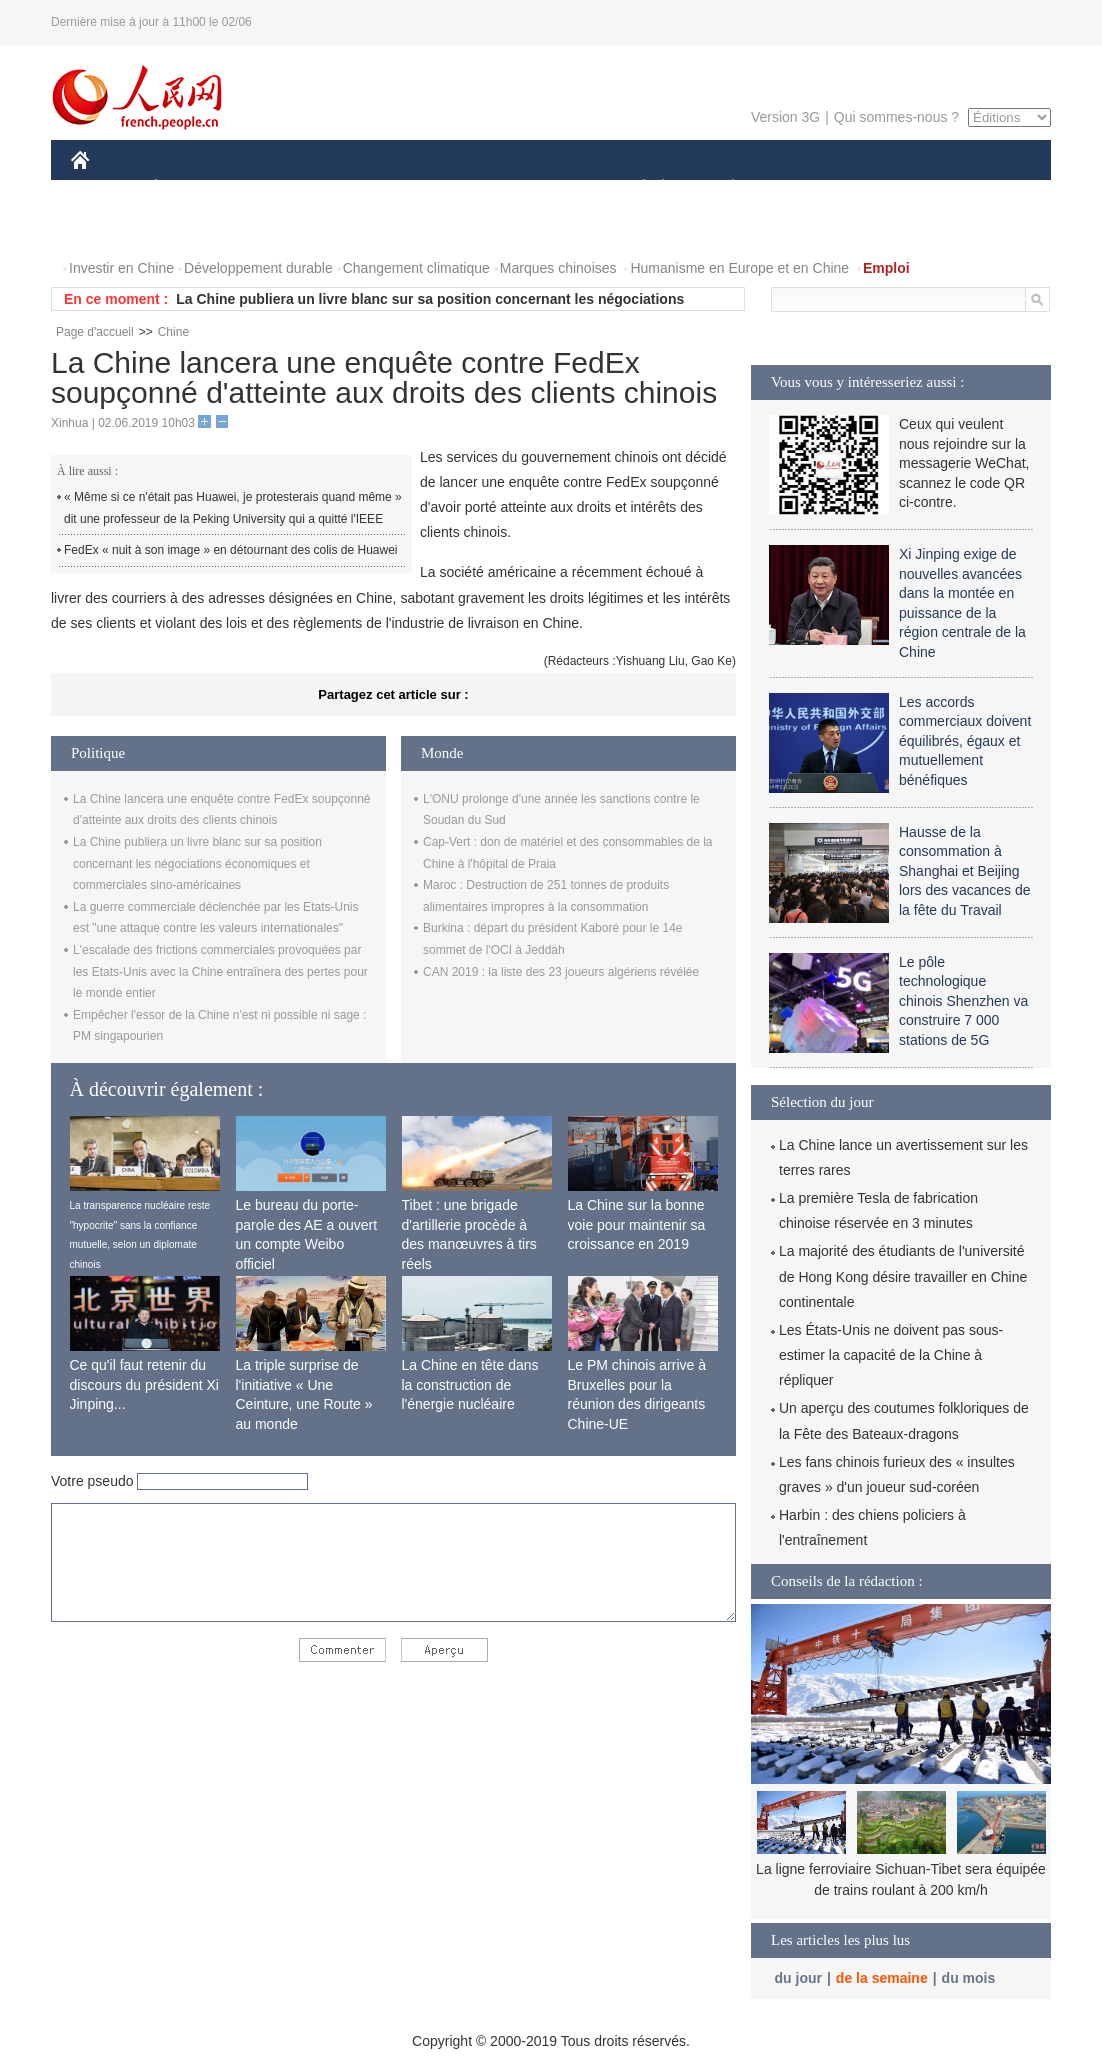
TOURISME (888, 188)
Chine (173, 332)
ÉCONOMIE (192, 188)
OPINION (982, 188)
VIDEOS (192, 228)
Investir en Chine (121, 268)
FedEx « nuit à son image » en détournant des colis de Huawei (231, 550)
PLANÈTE (722, 188)
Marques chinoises (558, 268)
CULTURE (545, 188)
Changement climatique (416, 268)
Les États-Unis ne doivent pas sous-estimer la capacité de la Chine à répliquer (891, 1355)
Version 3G (785, 117)
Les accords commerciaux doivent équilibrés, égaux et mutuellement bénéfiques (965, 741)
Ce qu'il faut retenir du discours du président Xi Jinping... (144, 1384)
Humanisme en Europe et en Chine (739, 268)
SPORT (802, 188)
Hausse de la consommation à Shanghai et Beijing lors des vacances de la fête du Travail (965, 871)
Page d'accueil (95, 332)
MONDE (283, 188)
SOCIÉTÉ (634, 188)
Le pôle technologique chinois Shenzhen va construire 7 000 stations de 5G (963, 1001)
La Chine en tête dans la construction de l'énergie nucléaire (470, 1384)
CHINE (105, 188)
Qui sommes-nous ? (896, 117)
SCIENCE (455, 188)
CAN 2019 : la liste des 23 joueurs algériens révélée (561, 972)
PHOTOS (112, 228)
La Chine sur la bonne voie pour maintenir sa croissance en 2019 (637, 1224)
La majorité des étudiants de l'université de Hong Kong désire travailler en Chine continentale (903, 1276)
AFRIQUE (367, 188)
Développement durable (258, 268)
